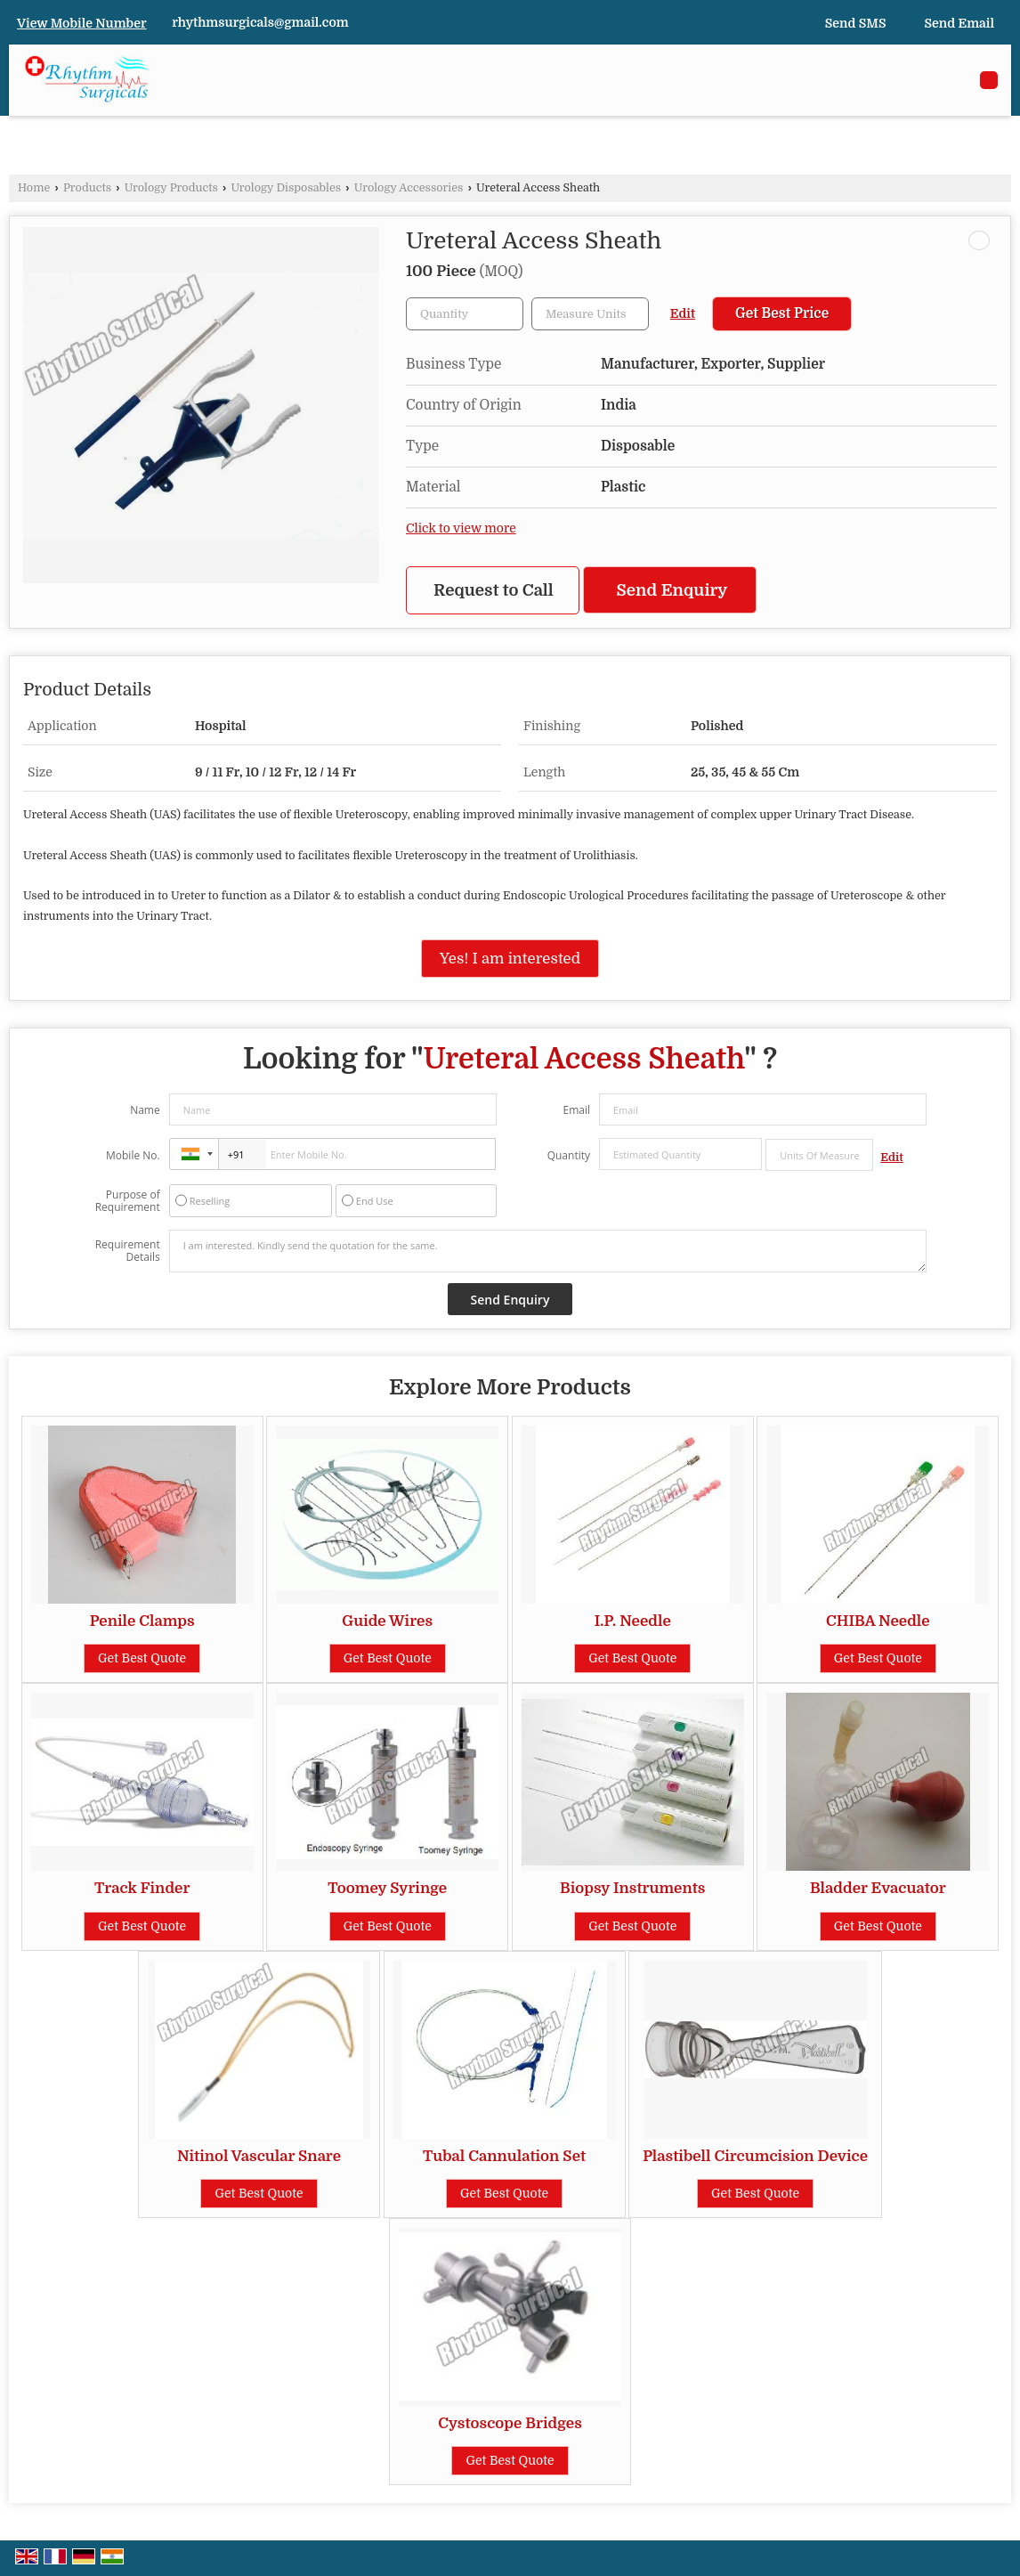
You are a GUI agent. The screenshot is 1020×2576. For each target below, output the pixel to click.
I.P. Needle (633, 1621)
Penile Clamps (142, 1621)
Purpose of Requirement (127, 1201)
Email (576, 1109)
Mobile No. (133, 1155)
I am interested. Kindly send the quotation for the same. (548, 1251)
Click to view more (461, 528)
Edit (682, 314)
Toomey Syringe (387, 1888)
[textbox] (590, 313)
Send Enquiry (672, 590)
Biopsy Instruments (633, 1888)
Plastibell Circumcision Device (755, 2156)
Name (145, 1109)
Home (34, 188)
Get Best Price (782, 313)
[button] (82, 23)
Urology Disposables (286, 188)
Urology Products (171, 188)
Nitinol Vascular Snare (259, 2156)
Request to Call (493, 590)
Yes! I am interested (510, 958)
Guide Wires (387, 1621)
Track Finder (142, 1888)
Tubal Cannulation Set (504, 2156)
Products (87, 188)
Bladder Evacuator (878, 1888)
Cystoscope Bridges (510, 2423)
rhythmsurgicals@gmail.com (260, 22)
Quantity (568, 1155)
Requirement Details (127, 1251)
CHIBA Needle (878, 1621)
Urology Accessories (409, 188)
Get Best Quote (142, 1658)
